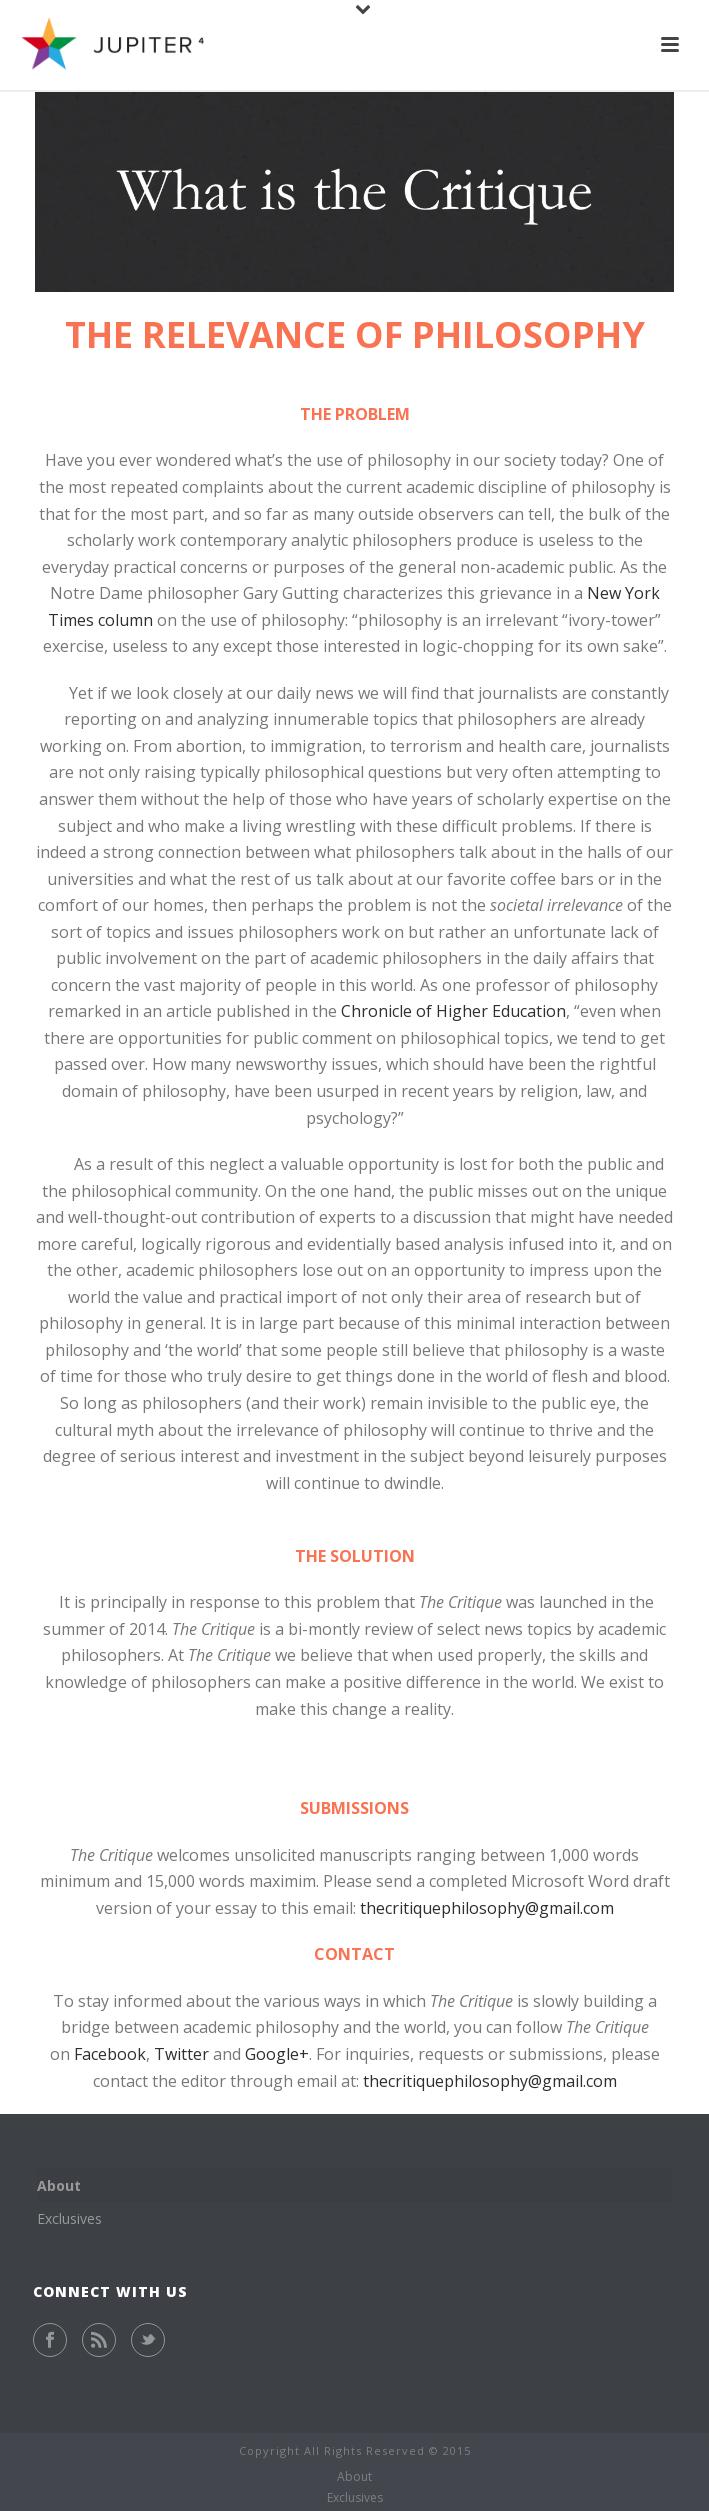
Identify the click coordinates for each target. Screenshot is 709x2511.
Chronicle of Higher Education (453, 1011)
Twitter (181, 2054)
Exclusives (69, 2218)
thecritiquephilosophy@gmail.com (487, 1908)
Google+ (277, 2054)
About (59, 2185)
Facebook (110, 2054)
